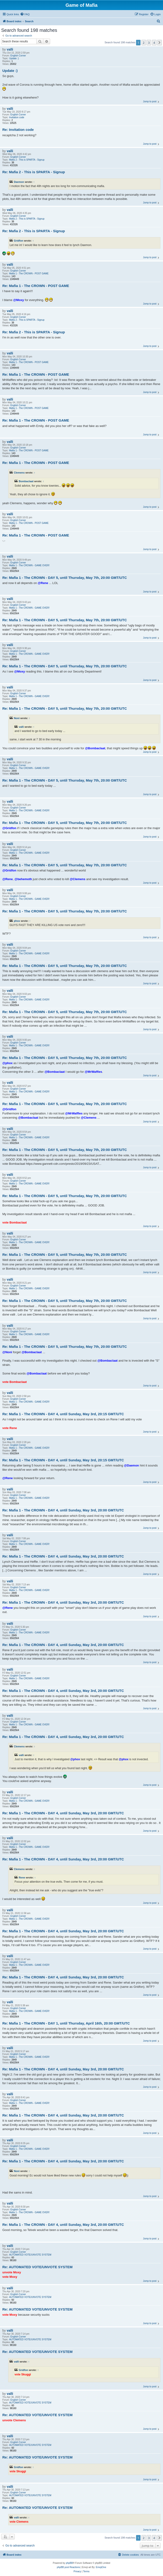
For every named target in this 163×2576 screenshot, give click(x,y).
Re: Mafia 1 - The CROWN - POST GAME (35, 286)
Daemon (19, 181)
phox (17, 920)
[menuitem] (25, 14)
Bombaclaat (26, 481)
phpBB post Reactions (68, 2567)
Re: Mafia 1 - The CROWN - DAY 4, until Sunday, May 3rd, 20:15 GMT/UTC (63, 1414)
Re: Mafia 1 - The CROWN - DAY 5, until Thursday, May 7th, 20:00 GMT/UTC (64, 578)
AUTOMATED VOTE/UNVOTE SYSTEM (30, 2254)
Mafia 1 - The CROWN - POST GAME (29, 273)
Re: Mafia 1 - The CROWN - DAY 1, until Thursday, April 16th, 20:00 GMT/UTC (66, 2023)
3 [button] (149, 42)
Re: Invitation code (18, 130)
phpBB (69, 2563)
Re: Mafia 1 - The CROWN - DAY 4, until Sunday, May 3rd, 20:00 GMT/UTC (63, 1510)
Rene (22, 1877)
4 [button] (154, 42)
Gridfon (18, 240)
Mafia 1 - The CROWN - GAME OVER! (29, 565)
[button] (159, 42)
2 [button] (143, 42)
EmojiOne (101, 2567)
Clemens (19, 472)
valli (10, 49)
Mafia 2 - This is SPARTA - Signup (26, 159)
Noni (17, 718)
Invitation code (16, 117)
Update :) (14, 58)
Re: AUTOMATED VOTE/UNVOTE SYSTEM (37, 2267)
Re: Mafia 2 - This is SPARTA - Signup (33, 172)
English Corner (18, 55)
